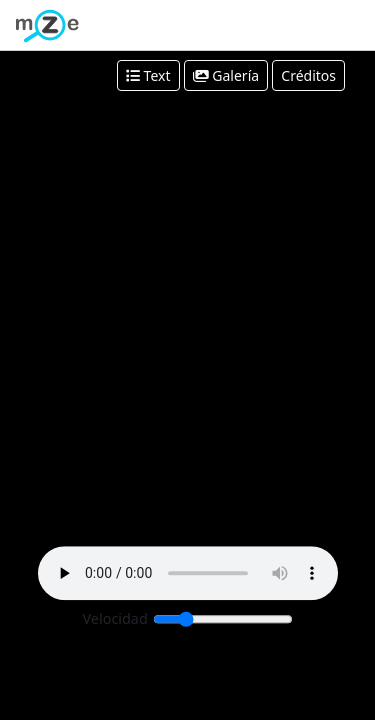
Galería (226, 75)
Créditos (308, 75)
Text (148, 75)
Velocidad (115, 619)
